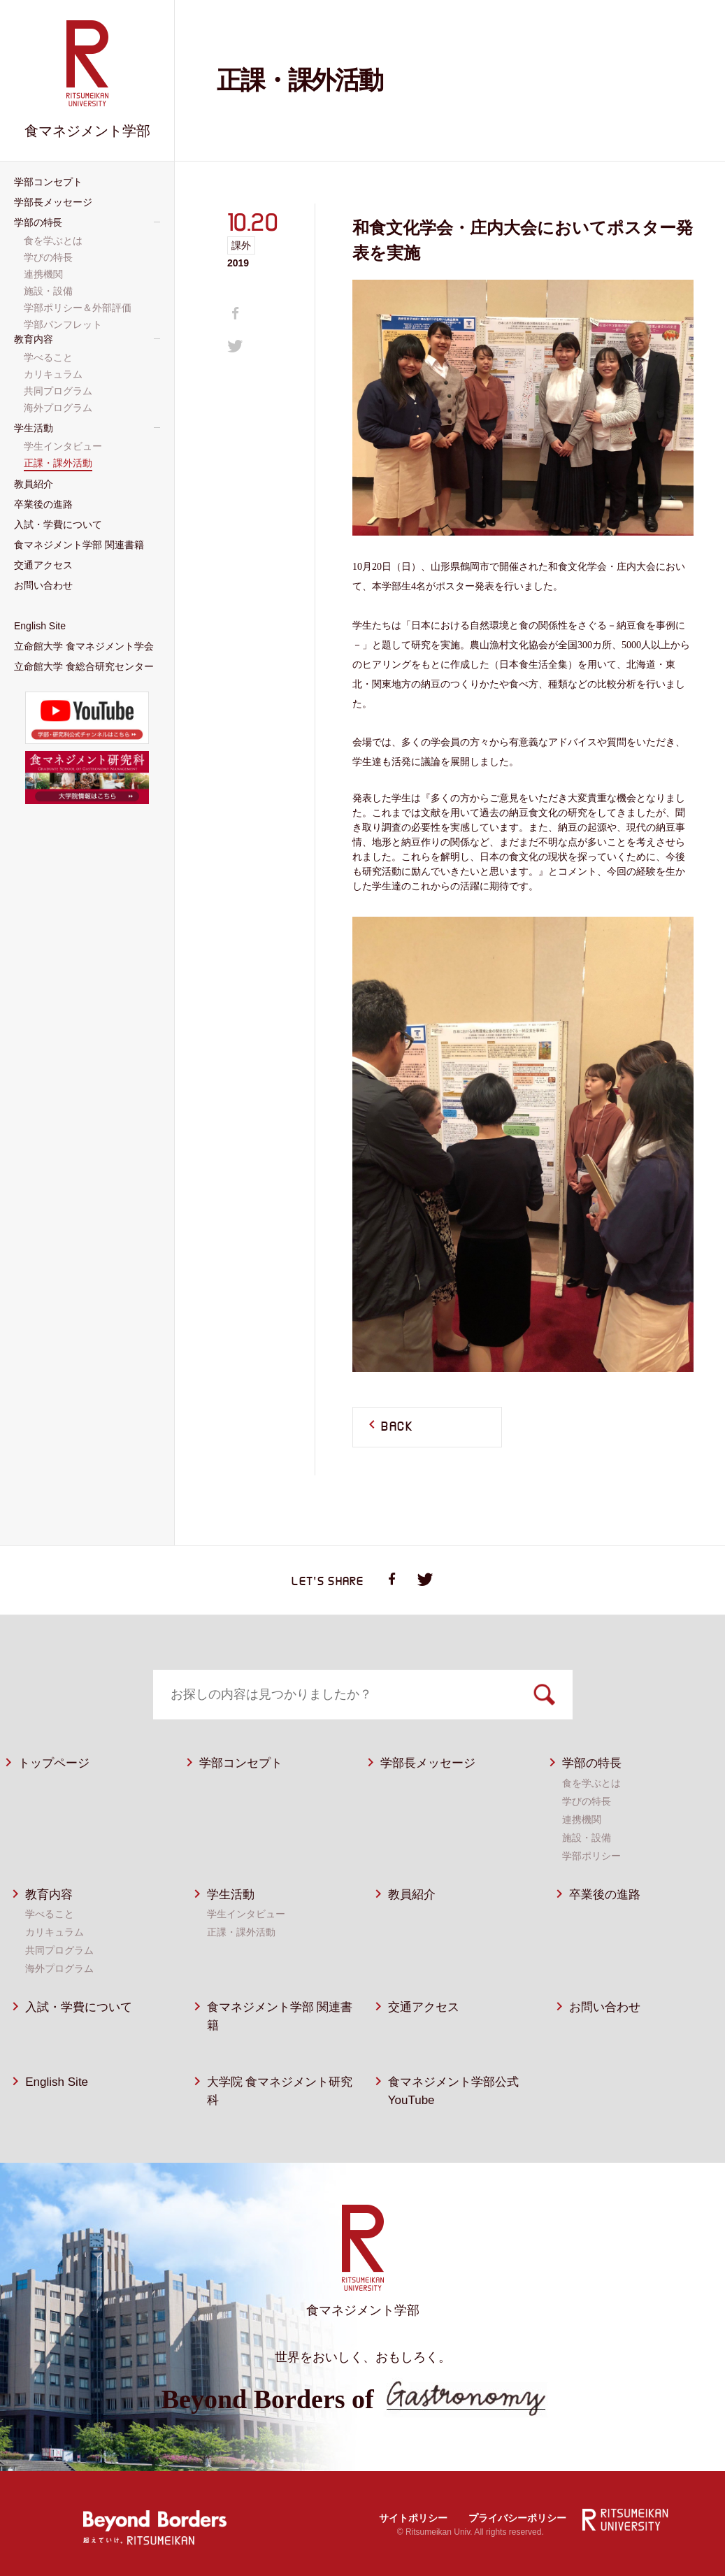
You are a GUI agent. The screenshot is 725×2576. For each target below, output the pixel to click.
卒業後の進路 (604, 1894)
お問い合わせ (604, 2007)
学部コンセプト (240, 1763)
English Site (56, 2082)
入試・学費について (78, 2007)
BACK (397, 1427)
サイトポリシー (413, 2518)
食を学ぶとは (591, 1783)
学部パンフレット (64, 324)
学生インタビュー (246, 1913)
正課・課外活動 (241, 1932)
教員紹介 (412, 1894)
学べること (49, 1913)
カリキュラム (54, 1932)
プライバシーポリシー (517, 2518)
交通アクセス (423, 2007)
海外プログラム (59, 1968)
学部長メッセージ (427, 1763)
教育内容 (49, 1894)
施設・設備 (586, 1837)
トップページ (53, 1763)
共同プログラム (59, 1950)
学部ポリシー (591, 1855)
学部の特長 (592, 1763)
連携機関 (581, 1819)
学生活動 (230, 1894)
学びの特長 (586, 1801)
